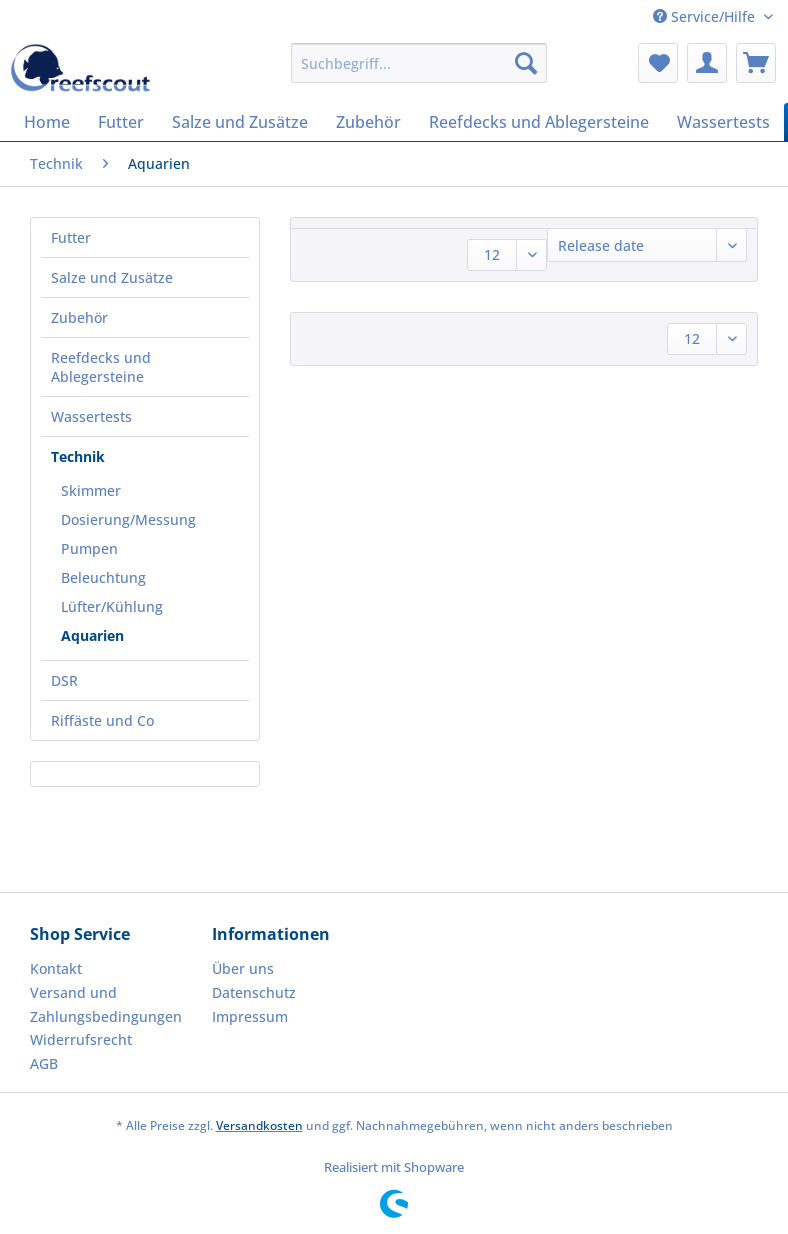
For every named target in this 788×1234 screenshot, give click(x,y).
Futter (71, 237)
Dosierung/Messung (128, 519)
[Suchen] (526, 63)
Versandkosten (259, 1125)
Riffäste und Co (102, 720)
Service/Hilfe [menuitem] (706, 16)
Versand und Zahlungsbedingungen (106, 1004)
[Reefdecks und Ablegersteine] (539, 122)
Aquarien (92, 635)
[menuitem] (419, 72)
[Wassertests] (723, 122)
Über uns (243, 968)
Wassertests (91, 416)
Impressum (250, 1016)
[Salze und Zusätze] (240, 122)
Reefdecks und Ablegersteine (101, 367)
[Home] (47, 122)
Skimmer (91, 490)
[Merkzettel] (658, 63)
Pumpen (89, 548)
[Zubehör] (368, 122)
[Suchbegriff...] (419, 63)
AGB (44, 1063)
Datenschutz (254, 992)
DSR (64, 680)
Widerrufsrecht (81, 1039)
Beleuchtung (103, 577)
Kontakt (56, 968)
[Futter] (121, 122)
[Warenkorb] (756, 63)
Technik (78, 456)
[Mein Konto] (707, 63)
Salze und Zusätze (112, 277)
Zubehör (79, 317)
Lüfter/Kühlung (112, 606)
